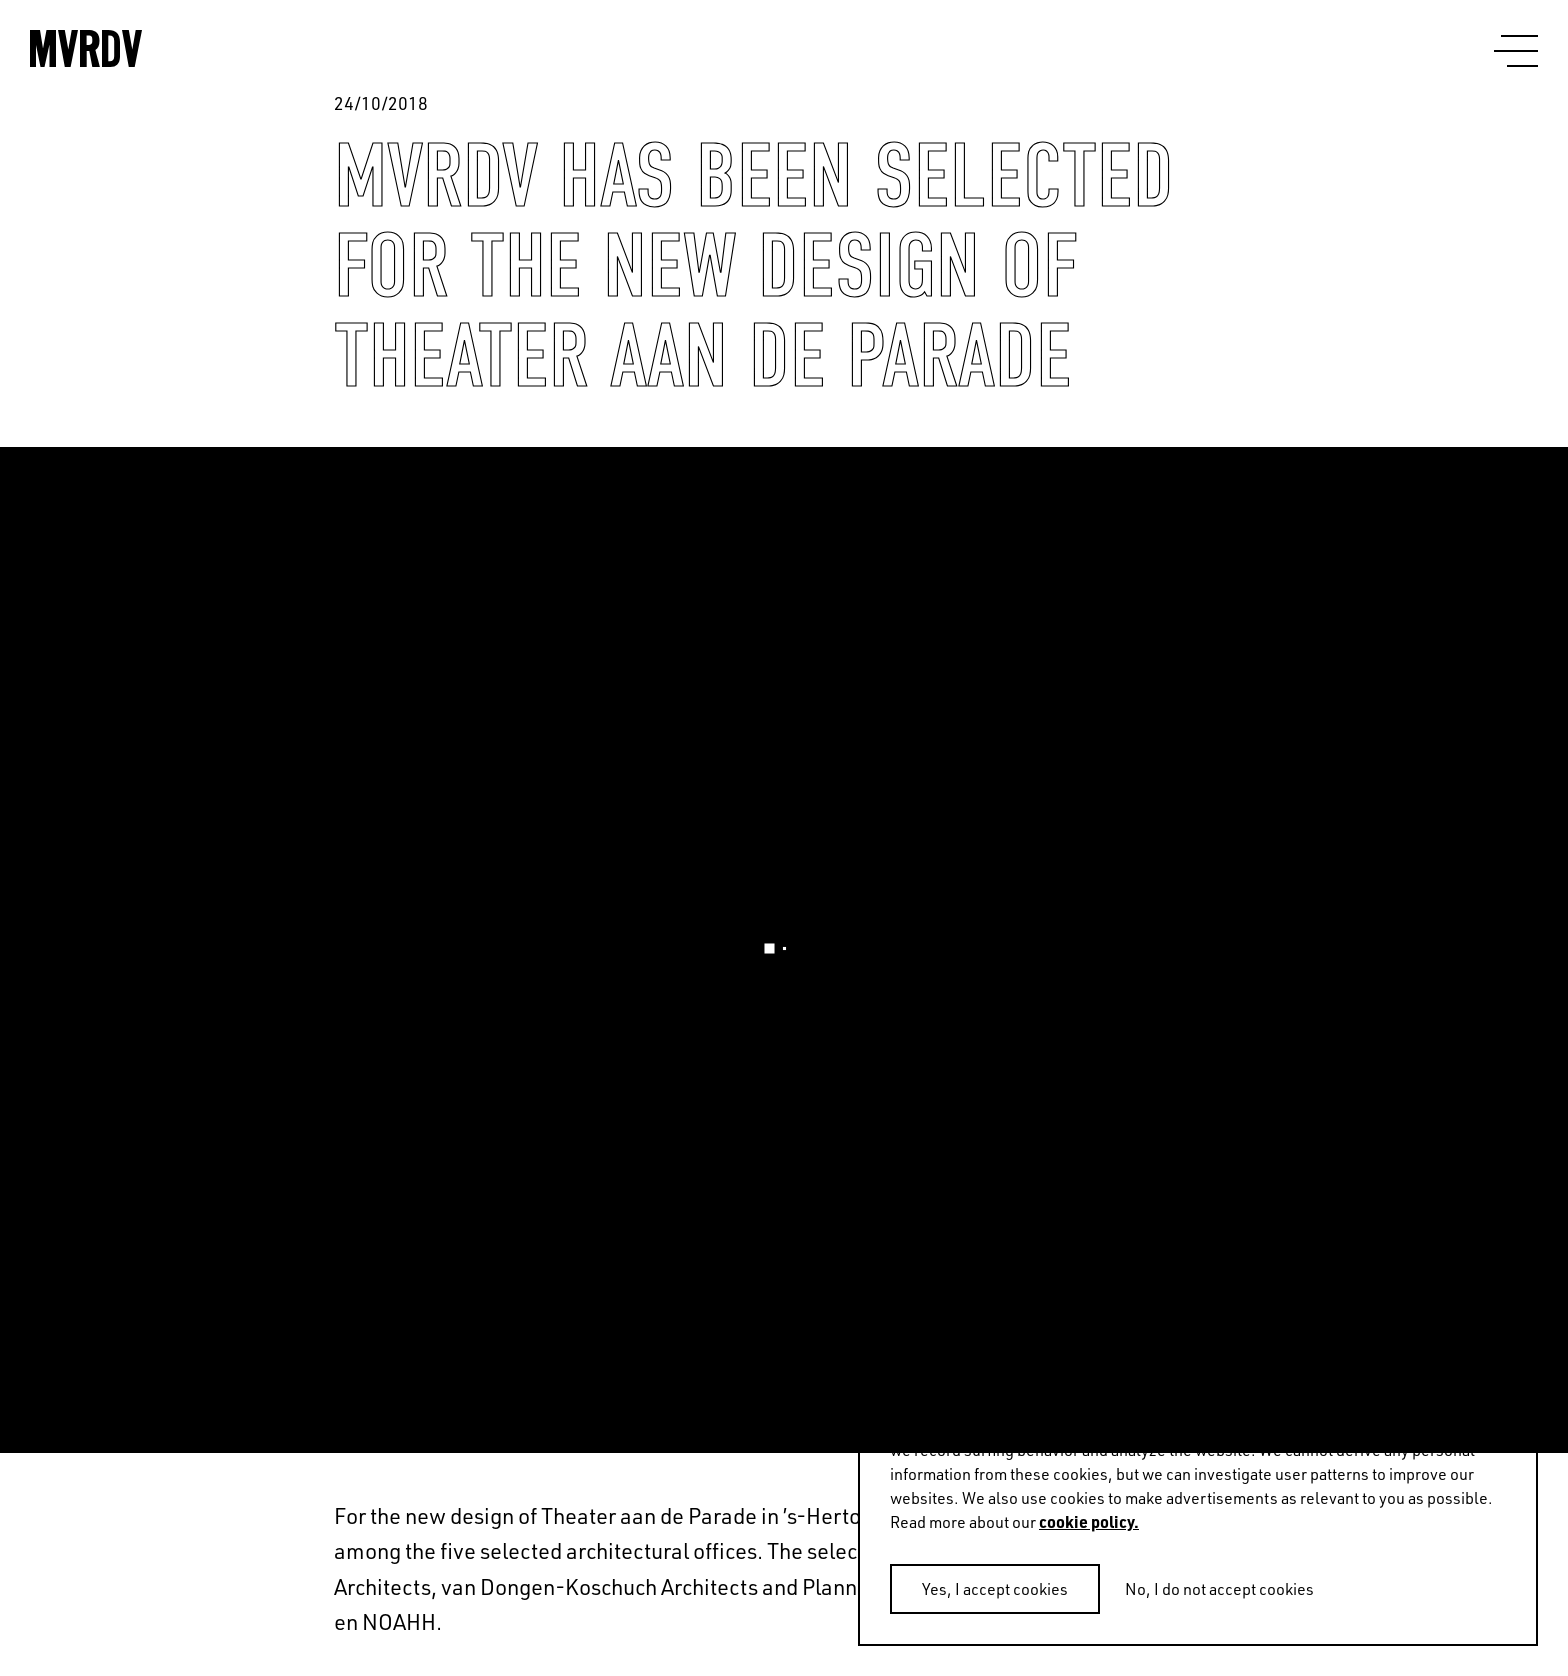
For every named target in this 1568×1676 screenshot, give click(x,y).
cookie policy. (1089, 1521)
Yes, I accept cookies (995, 1589)
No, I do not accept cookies (1219, 1589)
